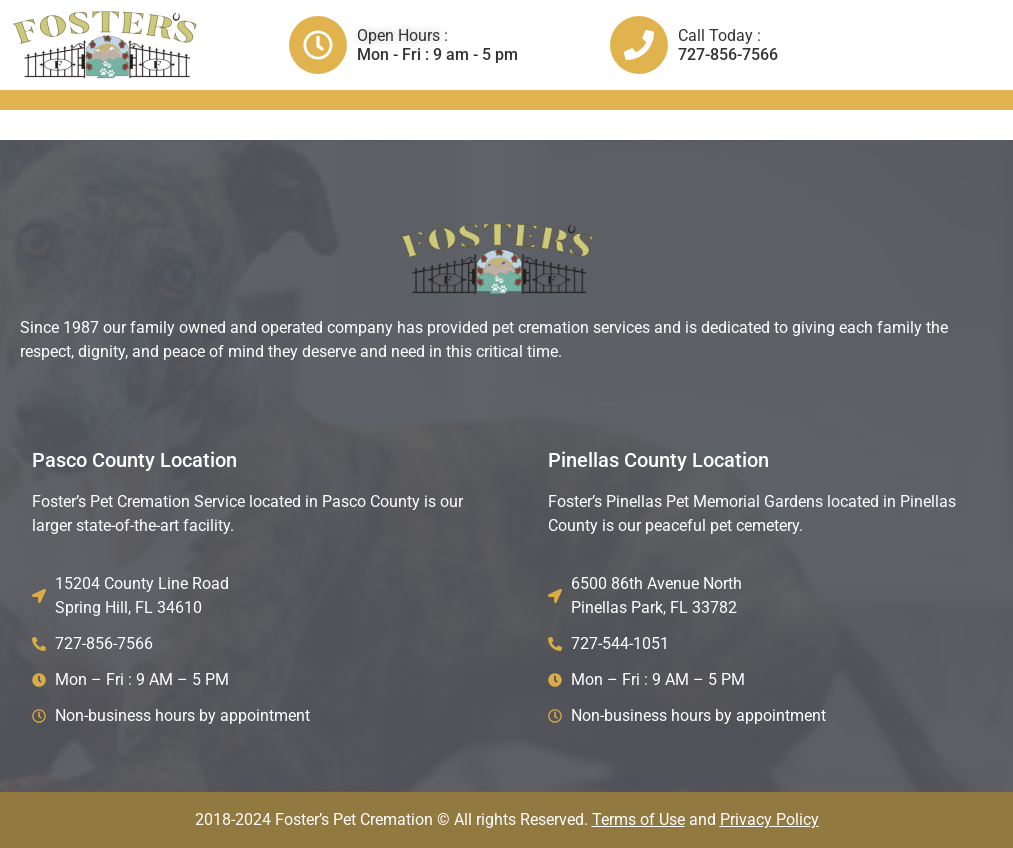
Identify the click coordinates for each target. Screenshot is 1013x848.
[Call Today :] (639, 45)
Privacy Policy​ (769, 819)
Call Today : (719, 35)
